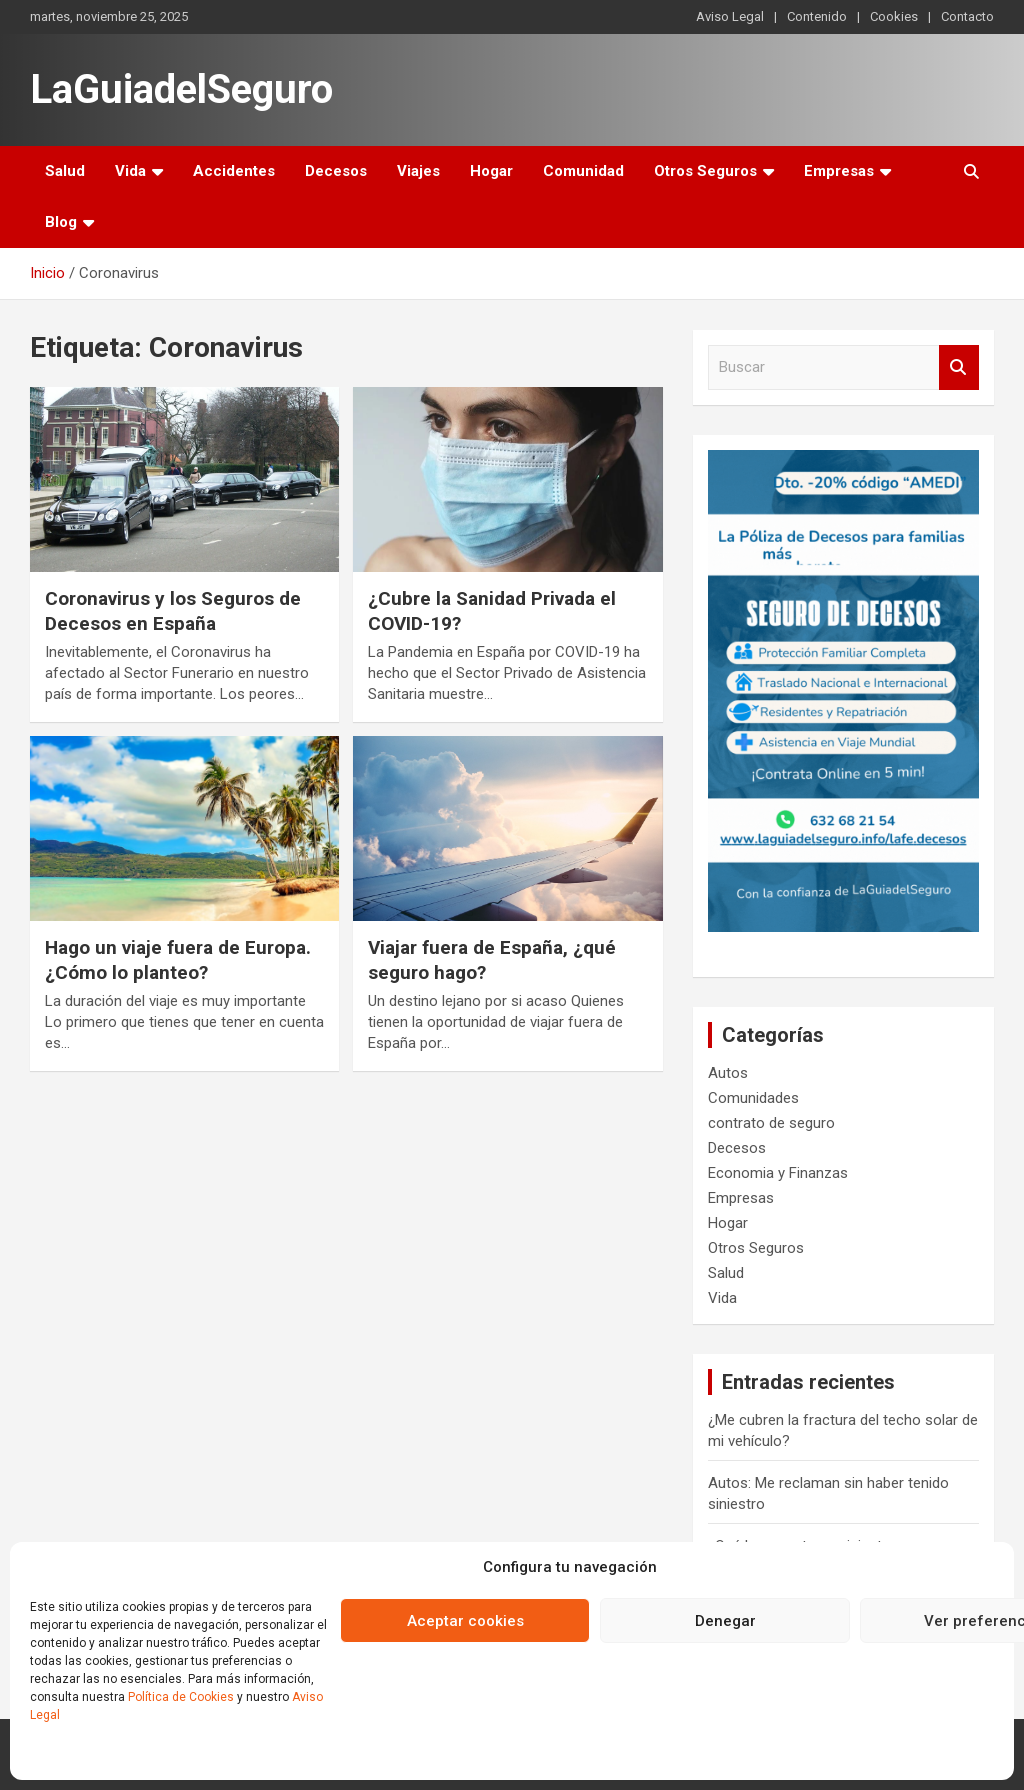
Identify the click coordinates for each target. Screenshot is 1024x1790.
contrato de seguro (771, 1123)
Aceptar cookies (465, 1621)
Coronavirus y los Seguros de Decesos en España (173, 611)
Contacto (967, 16)
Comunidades (753, 1098)
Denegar (725, 1621)
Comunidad (583, 171)
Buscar (959, 367)
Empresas (839, 171)
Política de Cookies (181, 1697)
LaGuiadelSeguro (181, 89)
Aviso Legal (730, 16)
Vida (130, 171)
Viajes (418, 171)
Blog (61, 222)
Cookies (894, 16)
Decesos (336, 171)
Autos (728, 1073)
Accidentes (234, 171)
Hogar (491, 171)
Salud (65, 171)
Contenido (817, 16)
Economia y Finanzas (778, 1173)
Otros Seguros (705, 171)
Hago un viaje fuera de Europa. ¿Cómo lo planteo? (178, 960)
